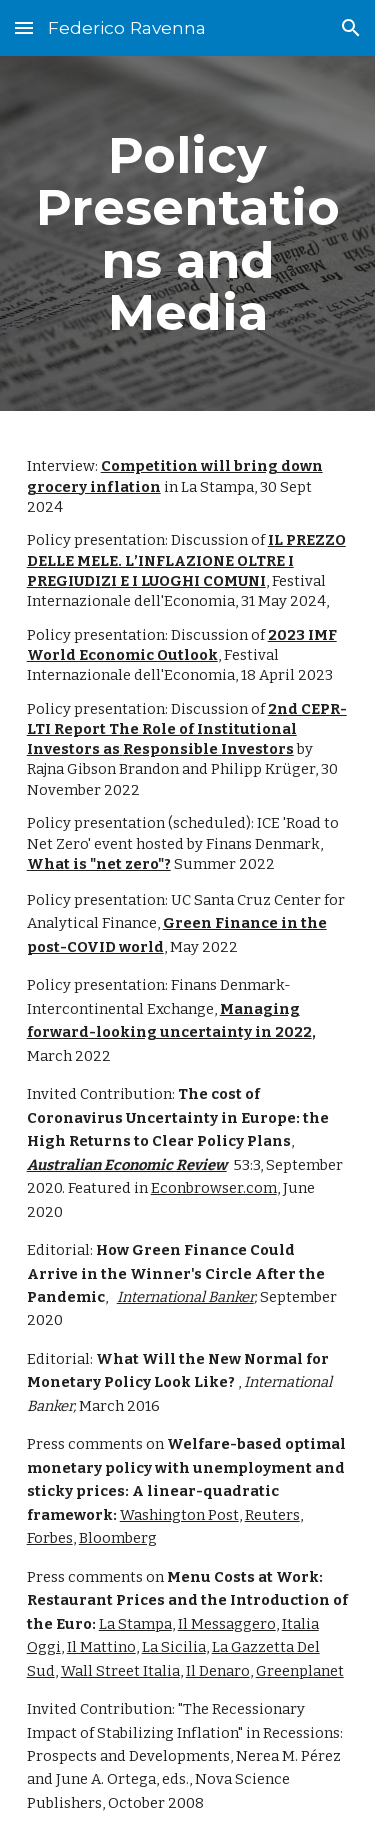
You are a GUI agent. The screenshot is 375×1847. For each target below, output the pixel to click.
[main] (188, 233)
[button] (24, 27)
